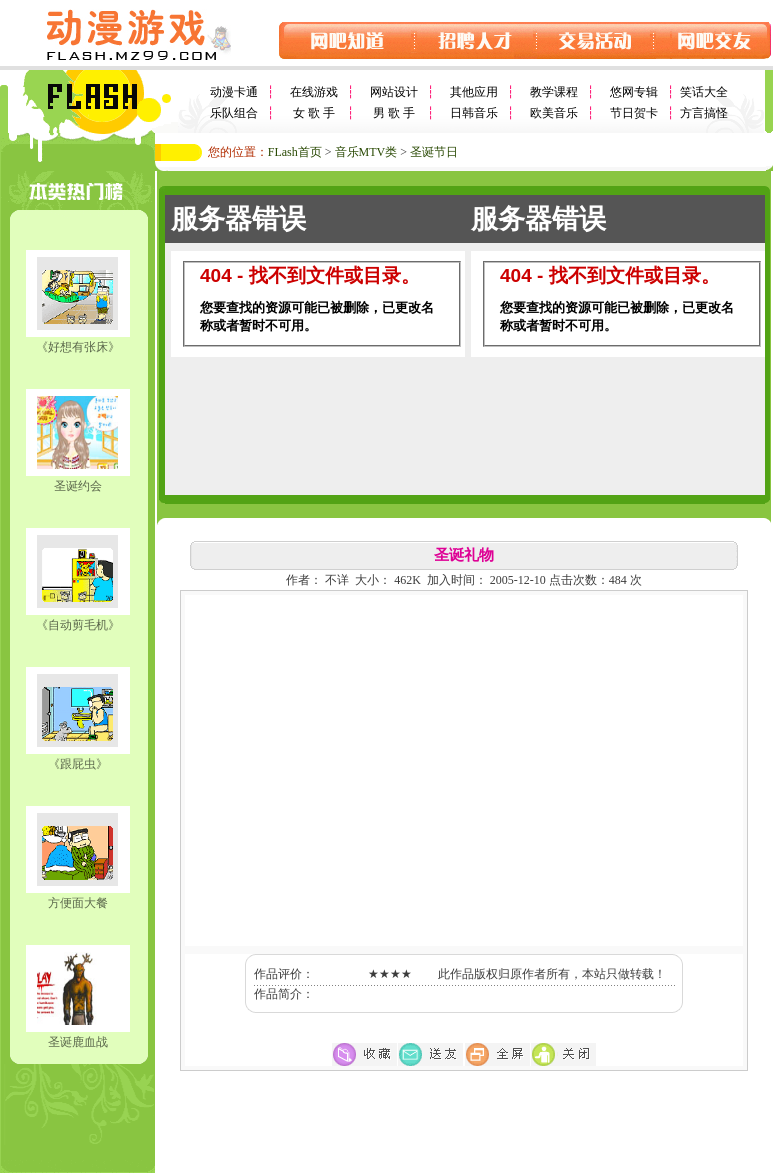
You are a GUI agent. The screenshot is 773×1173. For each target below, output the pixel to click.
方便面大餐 (78, 903)
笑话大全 (704, 92)
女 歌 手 (314, 113)
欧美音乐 (554, 113)
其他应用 (474, 92)
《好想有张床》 (78, 347)
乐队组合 (234, 113)
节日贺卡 (634, 113)
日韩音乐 (474, 113)
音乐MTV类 (366, 152)
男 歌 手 (394, 113)
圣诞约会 (78, 486)
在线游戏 (314, 92)
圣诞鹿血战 (78, 1042)
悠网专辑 (634, 92)
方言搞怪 (704, 113)
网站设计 (394, 92)
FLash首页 (295, 152)
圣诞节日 (434, 152)
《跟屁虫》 (78, 764)
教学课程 (554, 92)
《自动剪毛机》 (78, 625)
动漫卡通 (234, 92)
